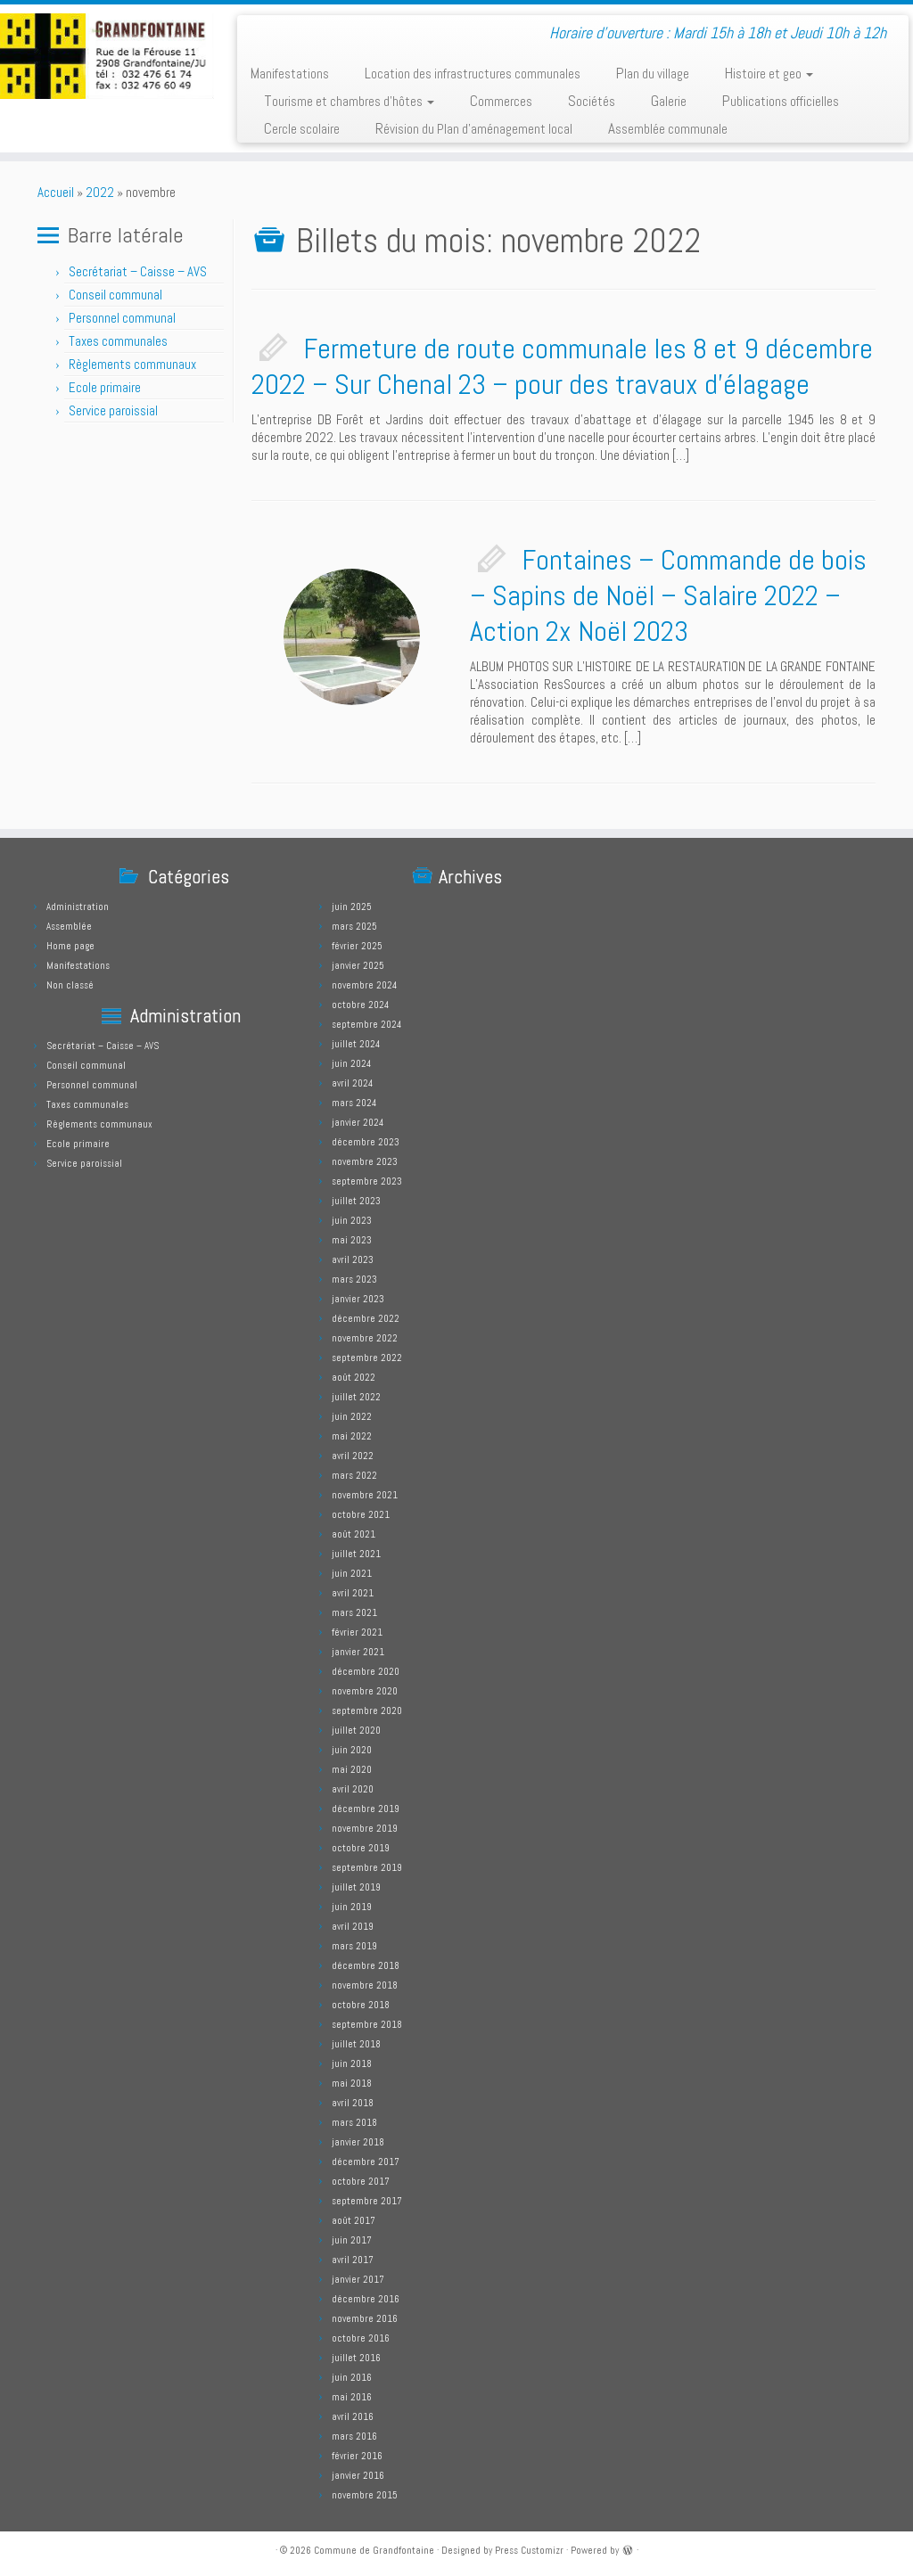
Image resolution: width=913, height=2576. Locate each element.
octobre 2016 (361, 2338)
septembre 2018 (367, 2024)
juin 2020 (352, 1749)
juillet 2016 (356, 2357)
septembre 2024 (366, 1024)
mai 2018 (352, 2083)
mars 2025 (354, 926)
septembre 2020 (367, 1710)
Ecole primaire (105, 387)
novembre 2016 (365, 2318)
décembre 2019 (365, 1808)
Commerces (501, 101)
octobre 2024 (360, 1004)
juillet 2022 (356, 1397)
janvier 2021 (358, 1651)
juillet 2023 (356, 1200)
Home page (70, 945)
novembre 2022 (365, 1338)
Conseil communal (115, 294)
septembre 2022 (367, 1357)
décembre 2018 (365, 1965)
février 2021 (357, 1632)
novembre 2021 (365, 1495)
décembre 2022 (365, 1318)
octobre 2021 (361, 1514)
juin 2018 (352, 2063)
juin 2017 (352, 2240)
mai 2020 (352, 1769)
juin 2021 (352, 1573)
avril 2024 (352, 1083)
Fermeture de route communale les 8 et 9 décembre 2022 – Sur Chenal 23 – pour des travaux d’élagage (562, 366)
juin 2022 (352, 1416)
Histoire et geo (769, 73)
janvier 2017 (358, 2279)
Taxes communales (118, 340)
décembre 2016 (365, 2299)
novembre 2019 (365, 1828)
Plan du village (652, 73)
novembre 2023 (365, 1161)
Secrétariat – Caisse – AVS (138, 271)
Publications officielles (780, 101)
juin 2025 (352, 906)
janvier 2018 (358, 2142)
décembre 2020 (365, 1671)
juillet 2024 (356, 1044)
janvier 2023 (358, 1298)
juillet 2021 (356, 1553)
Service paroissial (113, 410)
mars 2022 (354, 1475)
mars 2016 (354, 2436)
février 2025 (357, 945)
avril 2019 (353, 1926)
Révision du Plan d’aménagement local (473, 128)
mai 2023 (352, 1240)
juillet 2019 (356, 1887)
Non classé (70, 985)
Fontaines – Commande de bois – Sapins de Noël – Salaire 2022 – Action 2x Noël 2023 (668, 595)
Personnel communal (123, 317)
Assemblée (69, 926)
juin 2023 (352, 1220)
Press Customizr (529, 2550)
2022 (100, 192)
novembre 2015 (365, 2495)
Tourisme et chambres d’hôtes (349, 101)
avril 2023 (353, 1259)
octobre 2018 (361, 2004)
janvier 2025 (358, 965)
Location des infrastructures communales (472, 73)
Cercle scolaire (302, 128)
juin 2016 (352, 2377)
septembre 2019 (367, 1867)
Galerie (669, 101)
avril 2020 (353, 1789)
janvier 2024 (357, 1122)
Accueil (55, 192)
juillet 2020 (356, 1730)
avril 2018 (353, 2102)
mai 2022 (352, 1436)
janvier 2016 (358, 2475)
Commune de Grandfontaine (374, 2550)
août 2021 (353, 1534)
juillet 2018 (356, 2044)
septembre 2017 (367, 2201)
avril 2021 (353, 1593)
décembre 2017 (365, 2161)
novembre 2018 (365, 1985)
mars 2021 (354, 1612)
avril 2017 (353, 2259)
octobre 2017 (361, 2181)
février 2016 (357, 2455)
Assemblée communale (668, 128)
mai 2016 (352, 2397)
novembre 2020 (365, 1691)
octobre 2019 (361, 1848)
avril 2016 (353, 2416)
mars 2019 (354, 1946)
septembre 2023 (367, 1181)
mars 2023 (354, 1279)
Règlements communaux (132, 364)
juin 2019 (352, 1906)
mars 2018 (354, 2122)
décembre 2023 (365, 1142)
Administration (77, 906)
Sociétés (591, 101)
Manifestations (290, 73)
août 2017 (353, 2220)
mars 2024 (354, 1102)
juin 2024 (351, 1063)
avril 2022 (353, 1455)
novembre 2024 (364, 985)
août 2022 (353, 1377)
